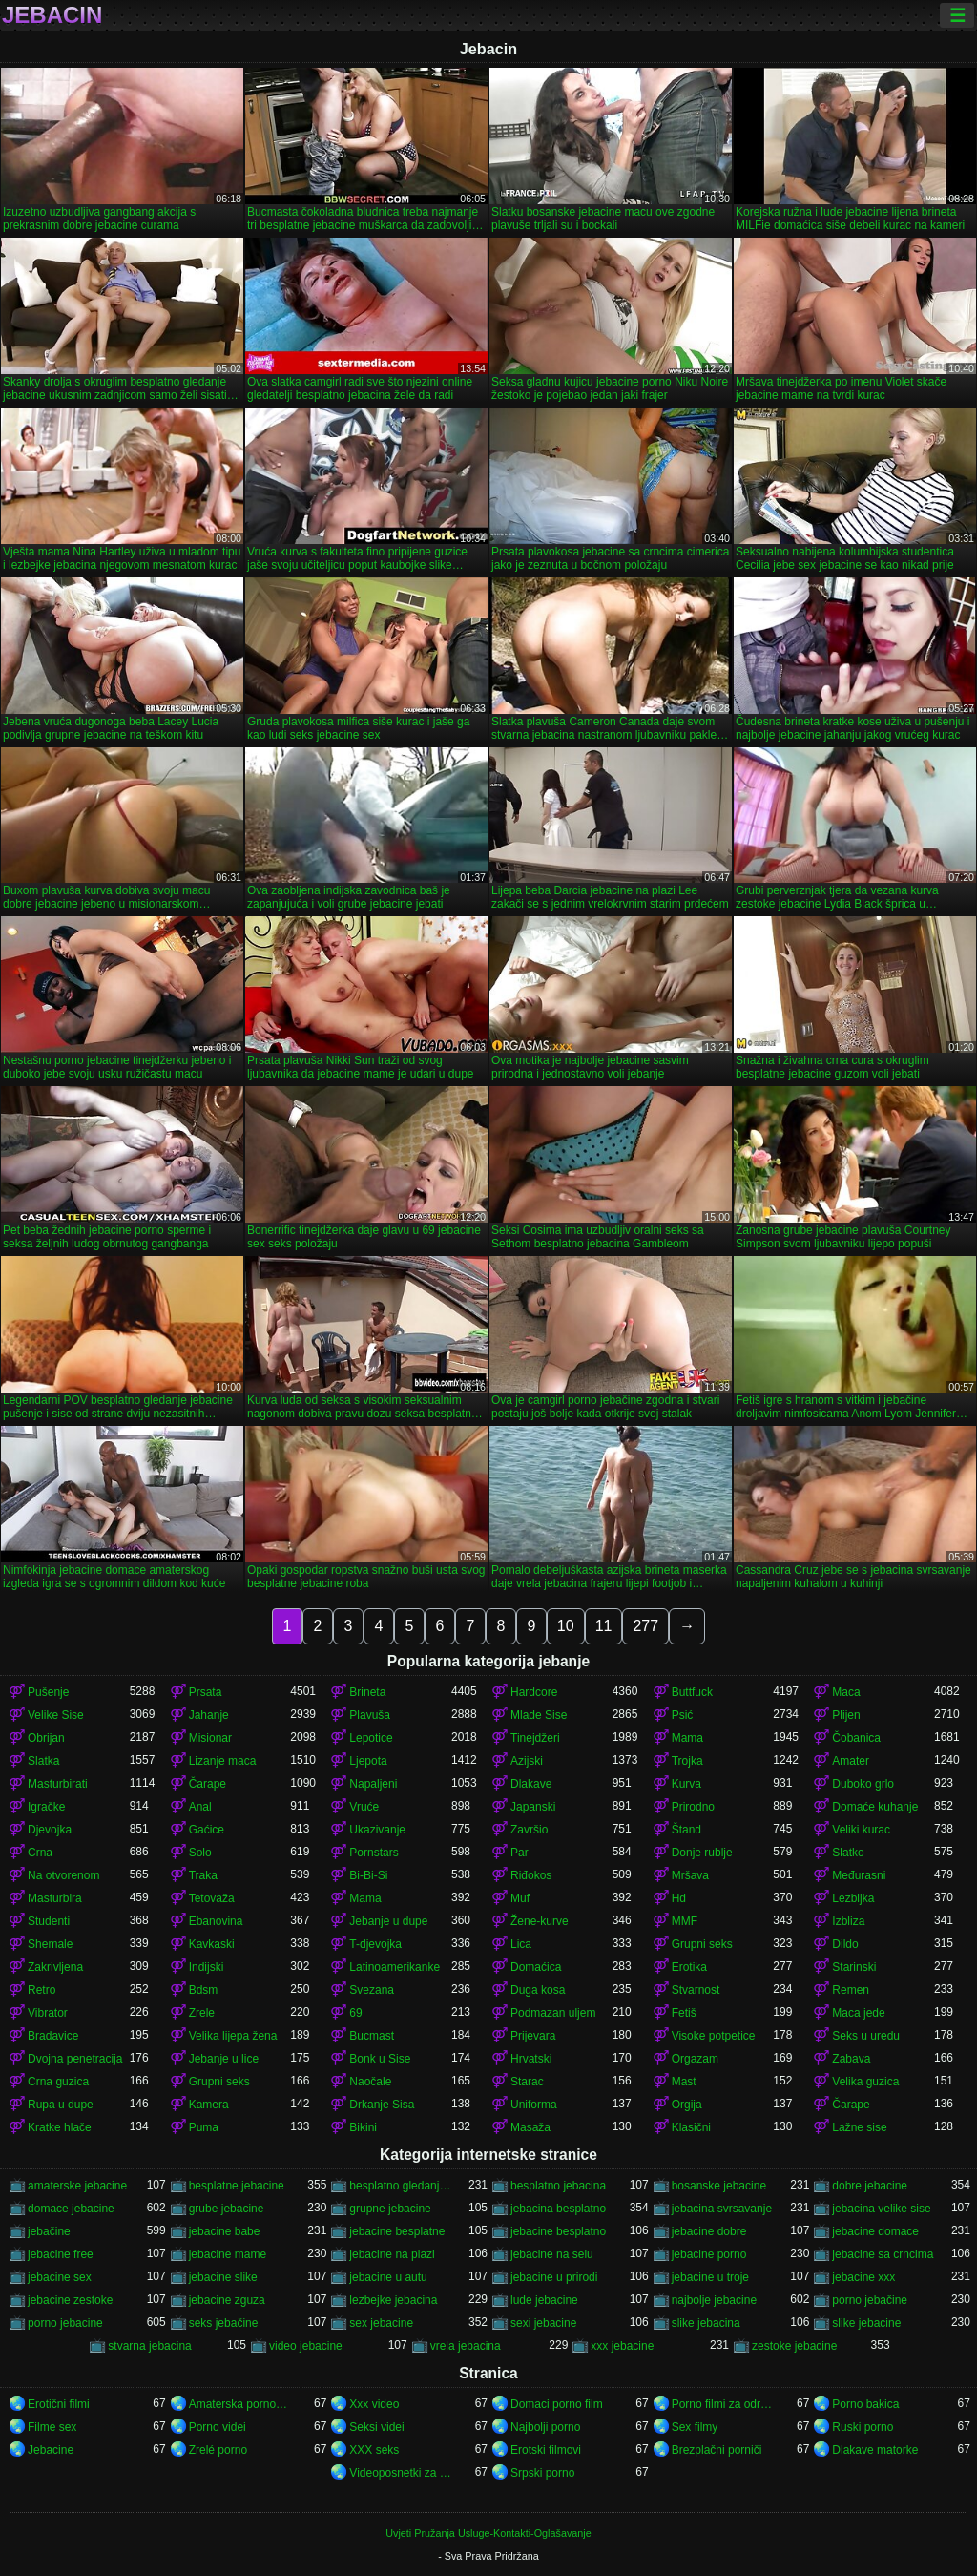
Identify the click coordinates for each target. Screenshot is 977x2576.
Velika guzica (865, 2081)
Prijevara (532, 2035)
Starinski (854, 1967)
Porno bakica (865, 2404)
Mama (687, 1738)
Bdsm (203, 1990)
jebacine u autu (387, 2277)
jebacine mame (227, 2254)
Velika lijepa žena (233, 2035)
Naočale (370, 2081)
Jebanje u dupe (388, 1921)
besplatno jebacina (558, 2185)
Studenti (49, 1921)
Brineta (367, 1692)
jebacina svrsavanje (722, 2208)
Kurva (686, 1784)
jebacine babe (224, 2231)
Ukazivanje (377, 1829)
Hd (679, 1898)
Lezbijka (853, 1898)
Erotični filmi (59, 2404)
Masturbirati (58, 1784)
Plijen (846, 1715)
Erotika (689, 1967)
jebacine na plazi (391, 2254)
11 (604, 1626)
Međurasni (858, 1875)
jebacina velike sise (881, 2208)
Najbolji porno (545, 2427)
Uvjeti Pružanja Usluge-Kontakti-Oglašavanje (488, 2533)
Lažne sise (859, 2127)
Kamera (209, 2104)
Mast (684, 2081)
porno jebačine (869, 2300)
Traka (203, 1875)
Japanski (532, 1806)
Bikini (363, 2127)
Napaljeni (373, 1784)
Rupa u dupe (61, 2104)
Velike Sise (56, 1715)
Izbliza (848, 1921)
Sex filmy (695, 2427)
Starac (527, 2081)
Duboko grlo (863, 1784)
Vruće (364, 1806)
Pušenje (48, 1692)
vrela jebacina (465, 2346)
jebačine (49, 2231)
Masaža (530, 2127)
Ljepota (367, 1761)
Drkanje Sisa (381, 2104)
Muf (520, 1898)
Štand (686, 1829)
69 (355, 2013)
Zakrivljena (55, 1967)
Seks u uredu (866, 2035)
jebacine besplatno (558, 2231)
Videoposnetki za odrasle (400, 2473)
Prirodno (693, 1806)
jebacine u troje (710, 2277)
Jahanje (209, 1715)
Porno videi (217, 2427)
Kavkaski (212, 1944)
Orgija (687, 2104)
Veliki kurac (861, 1829)
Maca (846, 1692)
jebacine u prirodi (553, 2277)
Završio (529, 1829)
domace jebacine (71, 2208)
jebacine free (61, 2254)
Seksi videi (376, 2427)
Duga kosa (537, 1990)
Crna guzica (58, 2081)
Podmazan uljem (552, 2013)
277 (645, 1626)
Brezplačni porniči (717, 2450)
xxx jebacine (622, 2346)
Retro (41, 1990)
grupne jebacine (389, 2208)
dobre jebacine (869, 2185)
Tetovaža (212, 1898)
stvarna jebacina (149, 2346)
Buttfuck (692, 1692)
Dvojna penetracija (75, 2058)
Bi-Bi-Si (368, 1875)
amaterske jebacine (77, 2185)
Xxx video (374, 2404)
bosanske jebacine (719, 2185)
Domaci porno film (556, 2404)
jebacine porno (709, 2254)
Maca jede (858, 2013)
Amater (850, 1761)
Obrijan (46, 1738)
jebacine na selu (551, 2254)
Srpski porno (542, 2473)
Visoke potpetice (714, 2035)
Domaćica (535, 1967)
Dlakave (530, 1784)
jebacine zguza (227, 2300)
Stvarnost (696, 1990)
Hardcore (533, 1692)
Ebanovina (216, 1921)
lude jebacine (544, 2300)
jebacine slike (223, 2277)
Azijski (526, 1761)
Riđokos (530, 1875)
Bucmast (371, 2035)
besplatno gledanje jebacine (400, 2185)
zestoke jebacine (794, 2346)
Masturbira (55, 1898)
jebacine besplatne (397, 2231)
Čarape (207, 1784)
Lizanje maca (223, 1761)
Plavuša (369, 1715)
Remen (850, 1990)
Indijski (206, 1967)
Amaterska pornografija (240, 2404)
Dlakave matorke (875, 2450)
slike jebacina (706, 2323)
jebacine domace (875, 2231)
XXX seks (374, 2450)
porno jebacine (65, 2323)
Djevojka (50, 1829)
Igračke (46, 1806)
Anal (200, 1806)
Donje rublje (702, 1852)
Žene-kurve (539, 1921)
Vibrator (48, 2013)
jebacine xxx (863, 2277)
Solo (200, 1852)
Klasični (691, 2127)
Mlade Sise (538, 1715)
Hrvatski (530, 2058)
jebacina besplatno (558, 2208)
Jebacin (52, 15)
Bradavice (53, 2035)
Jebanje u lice (224, 2058)
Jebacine (50, 2450)
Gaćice (206, 1829)
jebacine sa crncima (882, 2254)
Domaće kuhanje (875, 1806)
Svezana (371, 1990)
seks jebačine (224, 2323)
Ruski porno (862, 2427)
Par (519, 1852)
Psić (683, 1715)
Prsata (205, 1692)
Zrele (202, 2013)
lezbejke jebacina (393, 2300)
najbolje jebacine (714, 2300)
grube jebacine (226, 2208)
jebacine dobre (709, 2231)
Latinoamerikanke (394, 1967)
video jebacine (306, 2346)
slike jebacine (866, 2323)
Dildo (845, 1944)
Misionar (210, 1738)
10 (565, 1626)
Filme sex (52, 2427)
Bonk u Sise (379, 2058)
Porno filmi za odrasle (723, 2404)
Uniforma (533, 2104)
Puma (203, 2127)
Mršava (690, 1875)
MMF (684, 1921)
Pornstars (373, 1852)
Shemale (50, 1944)
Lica (520, 1944)
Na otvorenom (63, 1875)
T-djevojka (375, 1944)
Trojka (687, 1761)
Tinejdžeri (535, 1738)
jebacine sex (60, 2277)
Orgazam (695, 2058)
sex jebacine (381, 2323)
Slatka (43, 1761)
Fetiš (684, 2013)
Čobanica (856, 1738)
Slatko (847, 1852)
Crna (40, 1852)
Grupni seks (702, 1944)
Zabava (851, 2058)
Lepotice (370, 1738)
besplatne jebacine (236, 2185)
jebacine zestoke (70, 2300)
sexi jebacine (543, 2323)
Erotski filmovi (545, 2450)
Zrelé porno (218, 2450)
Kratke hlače (60, 2127)
